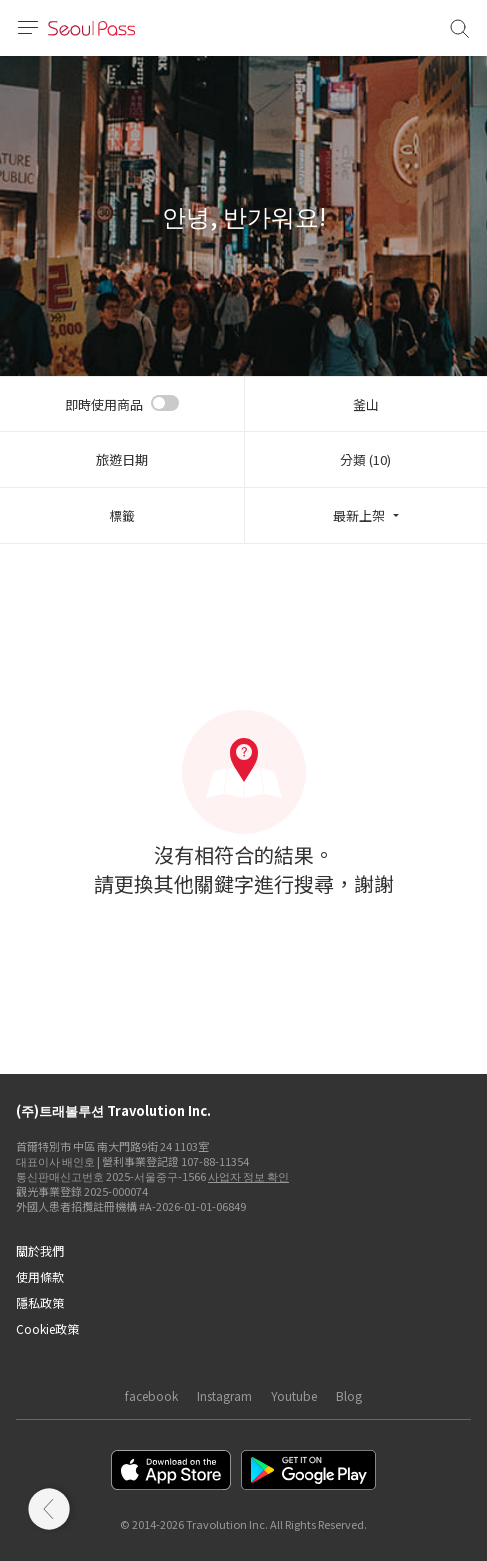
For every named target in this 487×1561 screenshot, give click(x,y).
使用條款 (40, 1276)
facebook (151, 1395)
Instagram (224, 1395)
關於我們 (40, 1250)
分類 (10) (365, 459)
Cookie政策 (47, 1328)
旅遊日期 (122, 459)
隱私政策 (40, 1302)
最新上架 (359, 515)
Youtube (294, 1395)
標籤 (122, 515)
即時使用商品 (104, 404)
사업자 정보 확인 (248, 1176)
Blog (349, 1395)
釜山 (366, 404)
